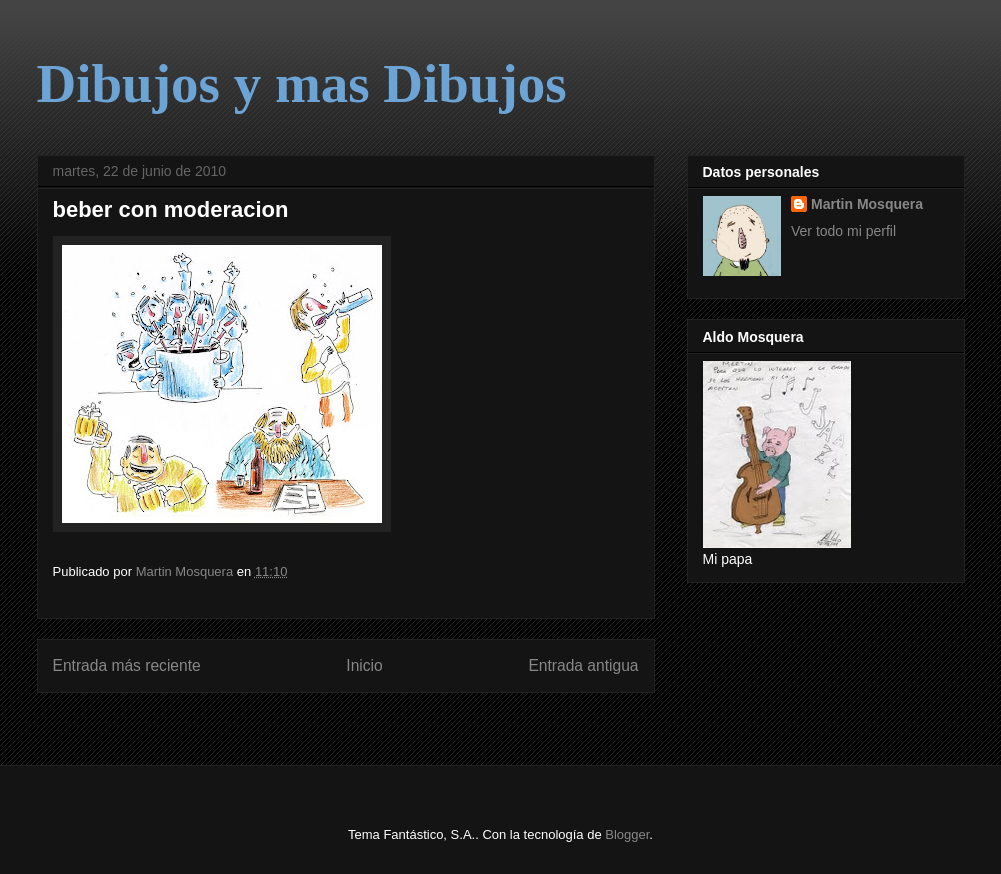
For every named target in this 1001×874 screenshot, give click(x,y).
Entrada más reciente (127, 665)
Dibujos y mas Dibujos (302, 83)
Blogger (627, 834)
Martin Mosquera (867, 204)
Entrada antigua (583, 665)
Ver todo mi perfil (843, 231)
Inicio (364, 665)
